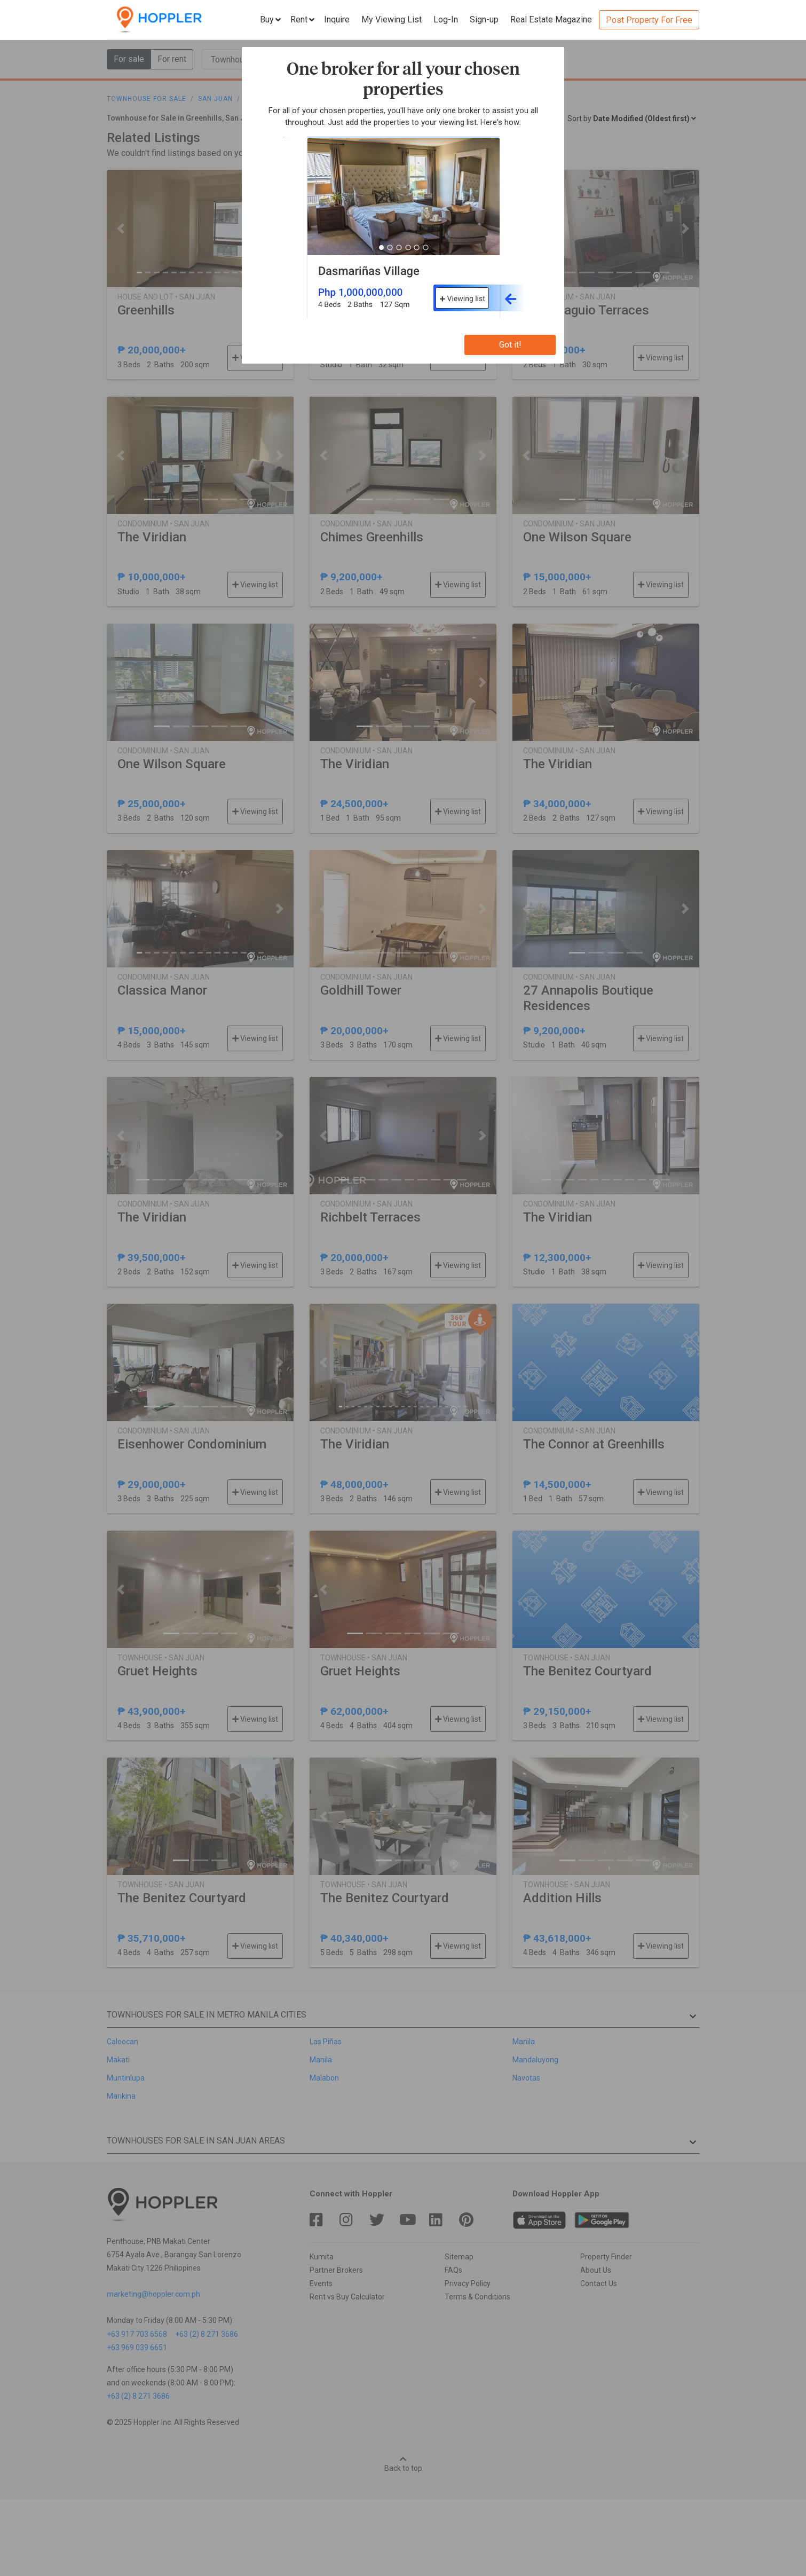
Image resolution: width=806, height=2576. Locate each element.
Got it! (510, 345)
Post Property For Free (649, 20)
